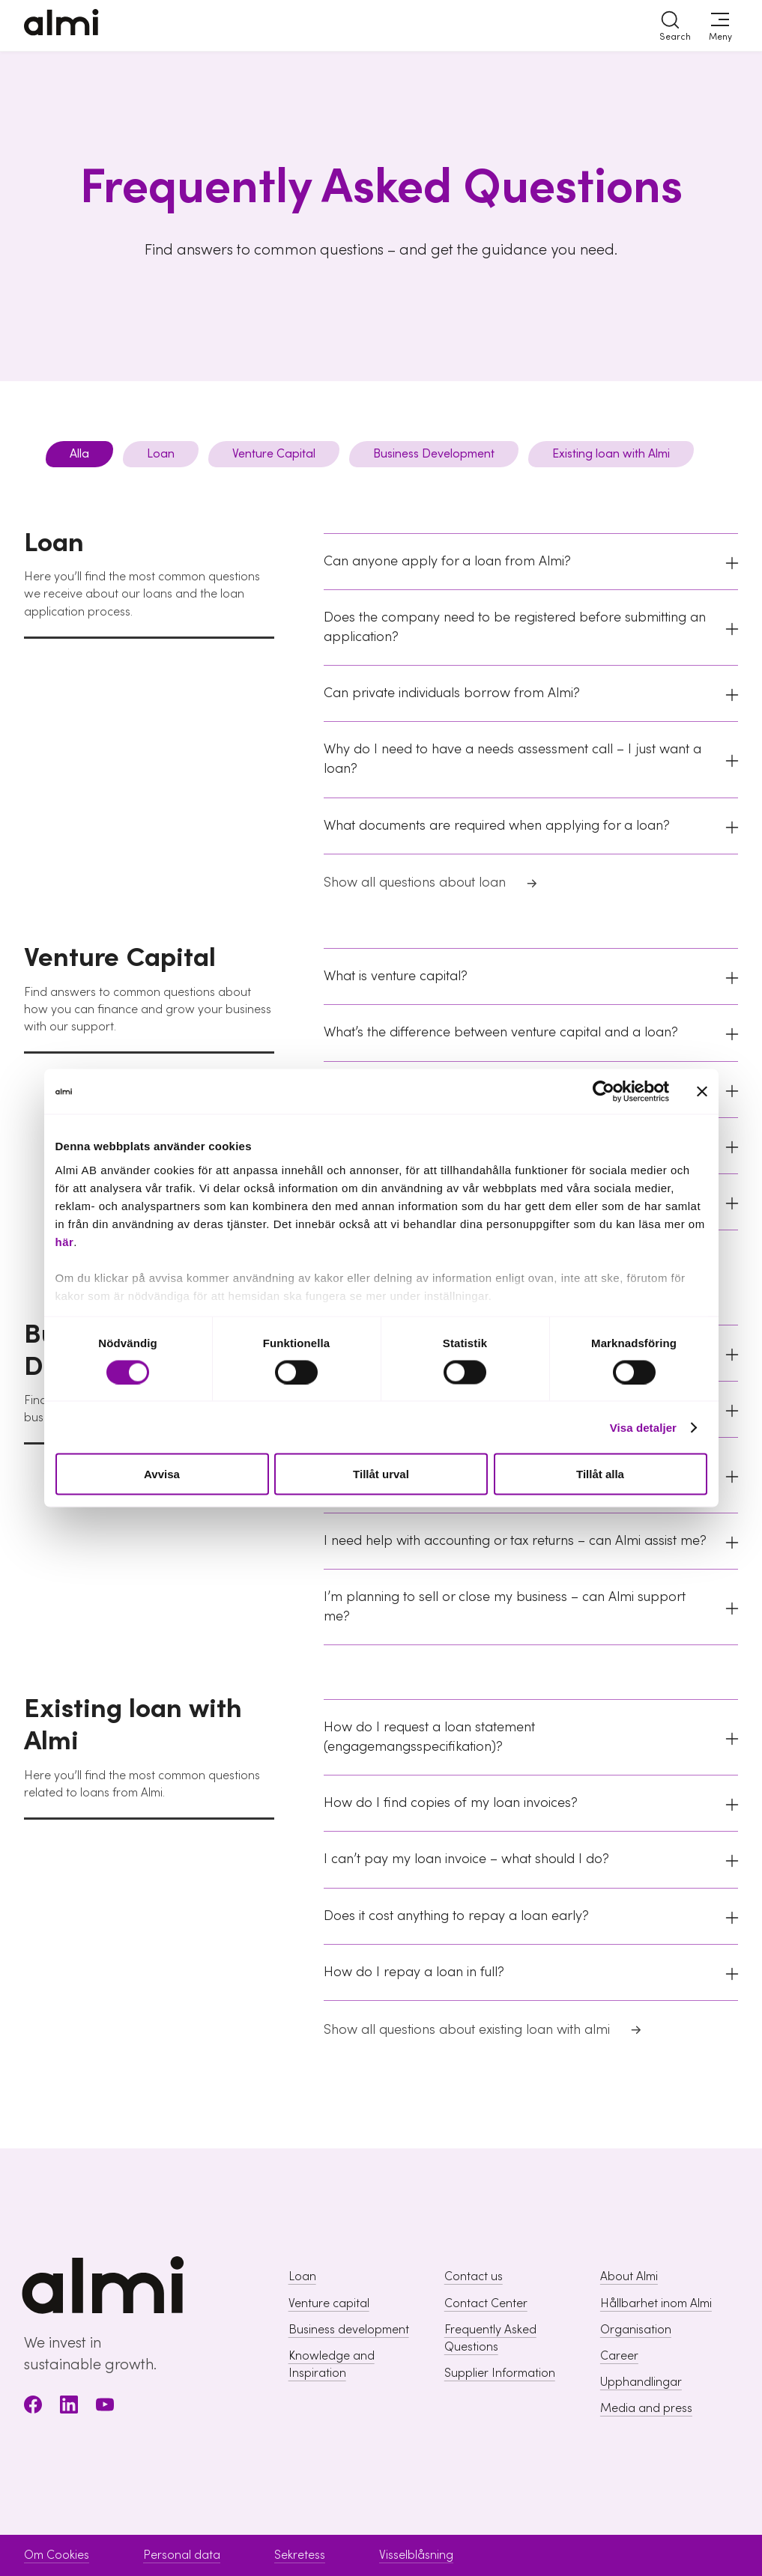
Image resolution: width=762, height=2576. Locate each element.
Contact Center (485, 2303)
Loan (161, 454)
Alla (79, 454)
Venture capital (328, 2303)
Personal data (181, 2555)
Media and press (646, 2408)
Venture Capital (273, 454)
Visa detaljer (643, 1427)
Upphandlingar (641, 2382)
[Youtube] (105, 2407)
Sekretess (299, 2555)
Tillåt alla (600, 1474)
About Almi (629, 2276)
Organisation (635, 2329)
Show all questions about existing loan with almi (484, 2031)
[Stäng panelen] (702, 1092)
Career (619, 2356)
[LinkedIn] (69, 2407)
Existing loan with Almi (611, 454)
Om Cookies (56, 2555)
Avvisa (162, 1474)
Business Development (434, 454)
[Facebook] (33, 2407)
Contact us (473, 2276)
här (64, 1241)
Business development (348, 2329)
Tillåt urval (381, 1474)
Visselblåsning (416, 2555)
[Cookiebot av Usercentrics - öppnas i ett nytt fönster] (603, 1092)
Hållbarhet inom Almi (656, 2303)
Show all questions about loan (432, 884)
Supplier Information (499, 2373)
